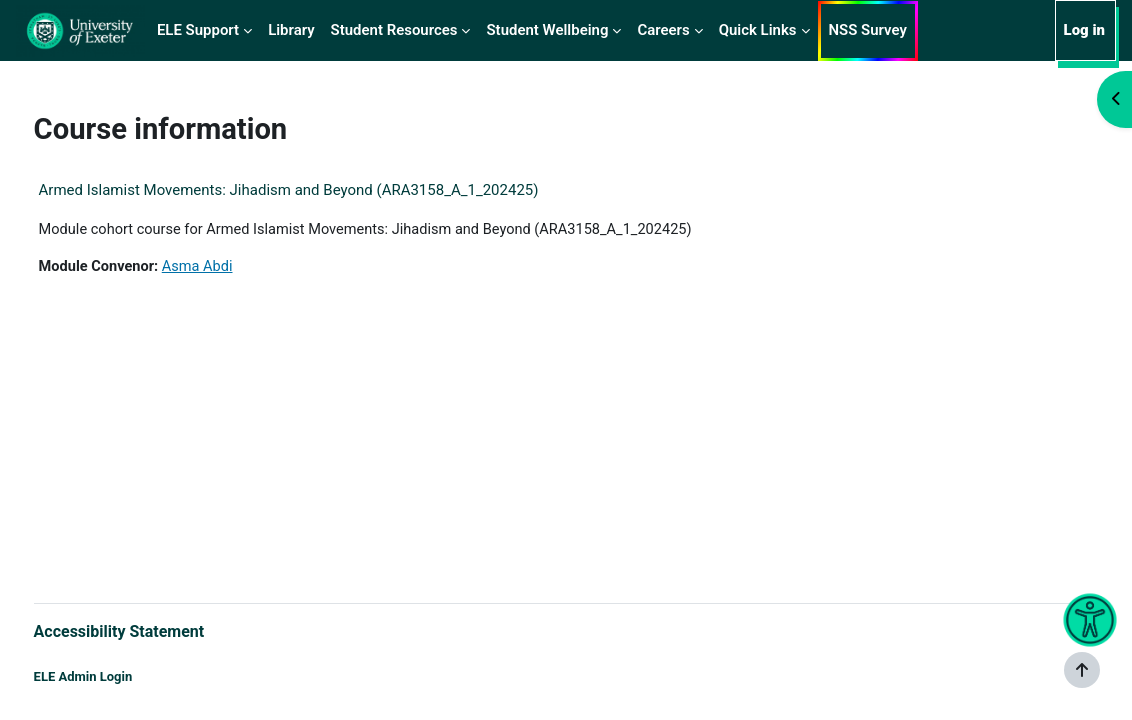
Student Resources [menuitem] (394, 30)
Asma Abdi (238, 267)
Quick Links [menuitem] (758, 30)
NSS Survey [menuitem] (868, 30)
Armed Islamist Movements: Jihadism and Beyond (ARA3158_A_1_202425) (326, 190)
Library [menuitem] (291, 30)
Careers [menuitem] (663, 30)
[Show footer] (1082, 670)
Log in (1084, 30)
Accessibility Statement (156, 630)
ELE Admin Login (120, 677)
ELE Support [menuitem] (198, 30)
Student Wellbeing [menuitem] (547, 30)
